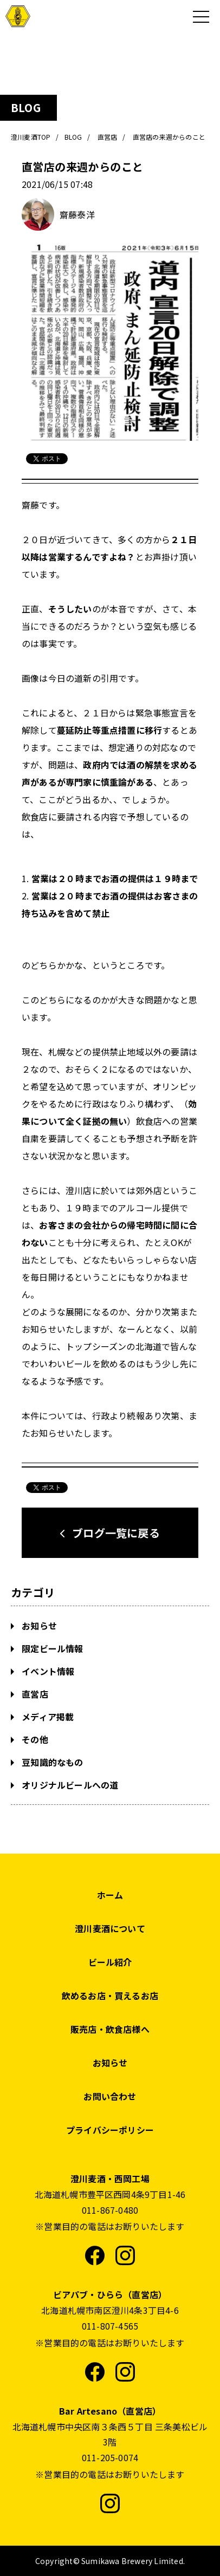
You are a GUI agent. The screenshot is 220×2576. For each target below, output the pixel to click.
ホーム (110, 1894)
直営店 (34, 1693)
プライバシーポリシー (110, 2129)
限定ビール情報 (51, 1648)
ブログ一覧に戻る (116, 1533)
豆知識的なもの (51, 1762)
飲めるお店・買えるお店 (110, 1995)
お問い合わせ (109, 2096)
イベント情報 (47, 1671)
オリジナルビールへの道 (69, 1784)
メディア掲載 (47, 1716)
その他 (34, 1739)
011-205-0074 (110, 2457)
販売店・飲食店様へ (110, 2029)
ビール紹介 (110, 1961)
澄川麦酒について (110, 1928)
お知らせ (38, 1625)
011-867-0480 (110, 2209)
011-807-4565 (110, 2325)
